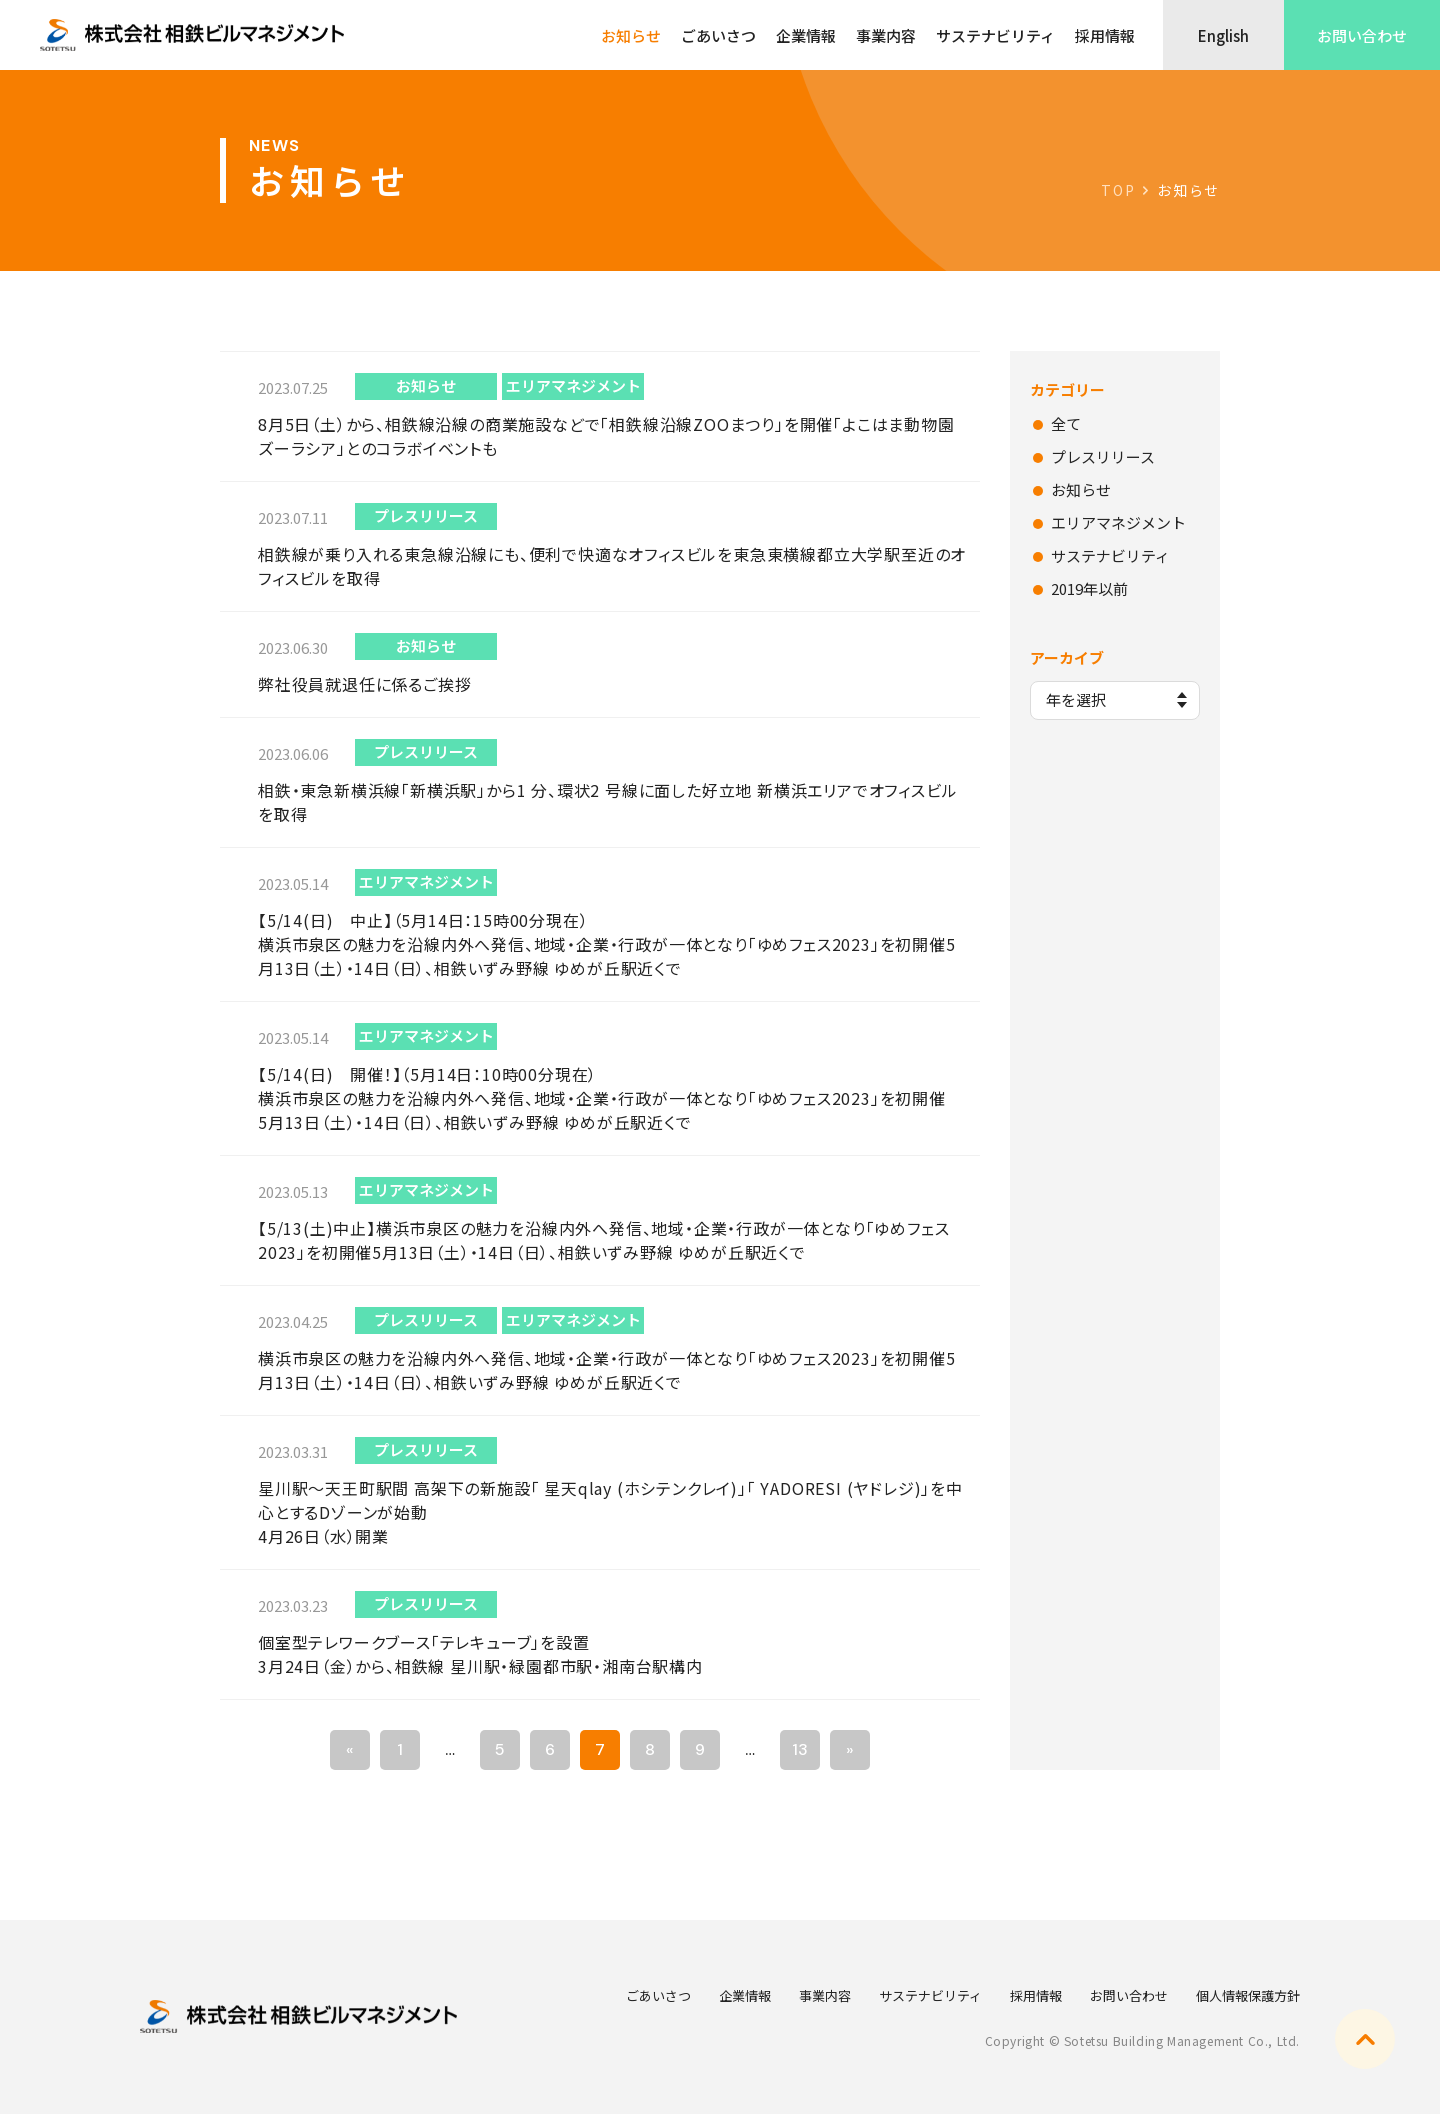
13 (800, 1749)
